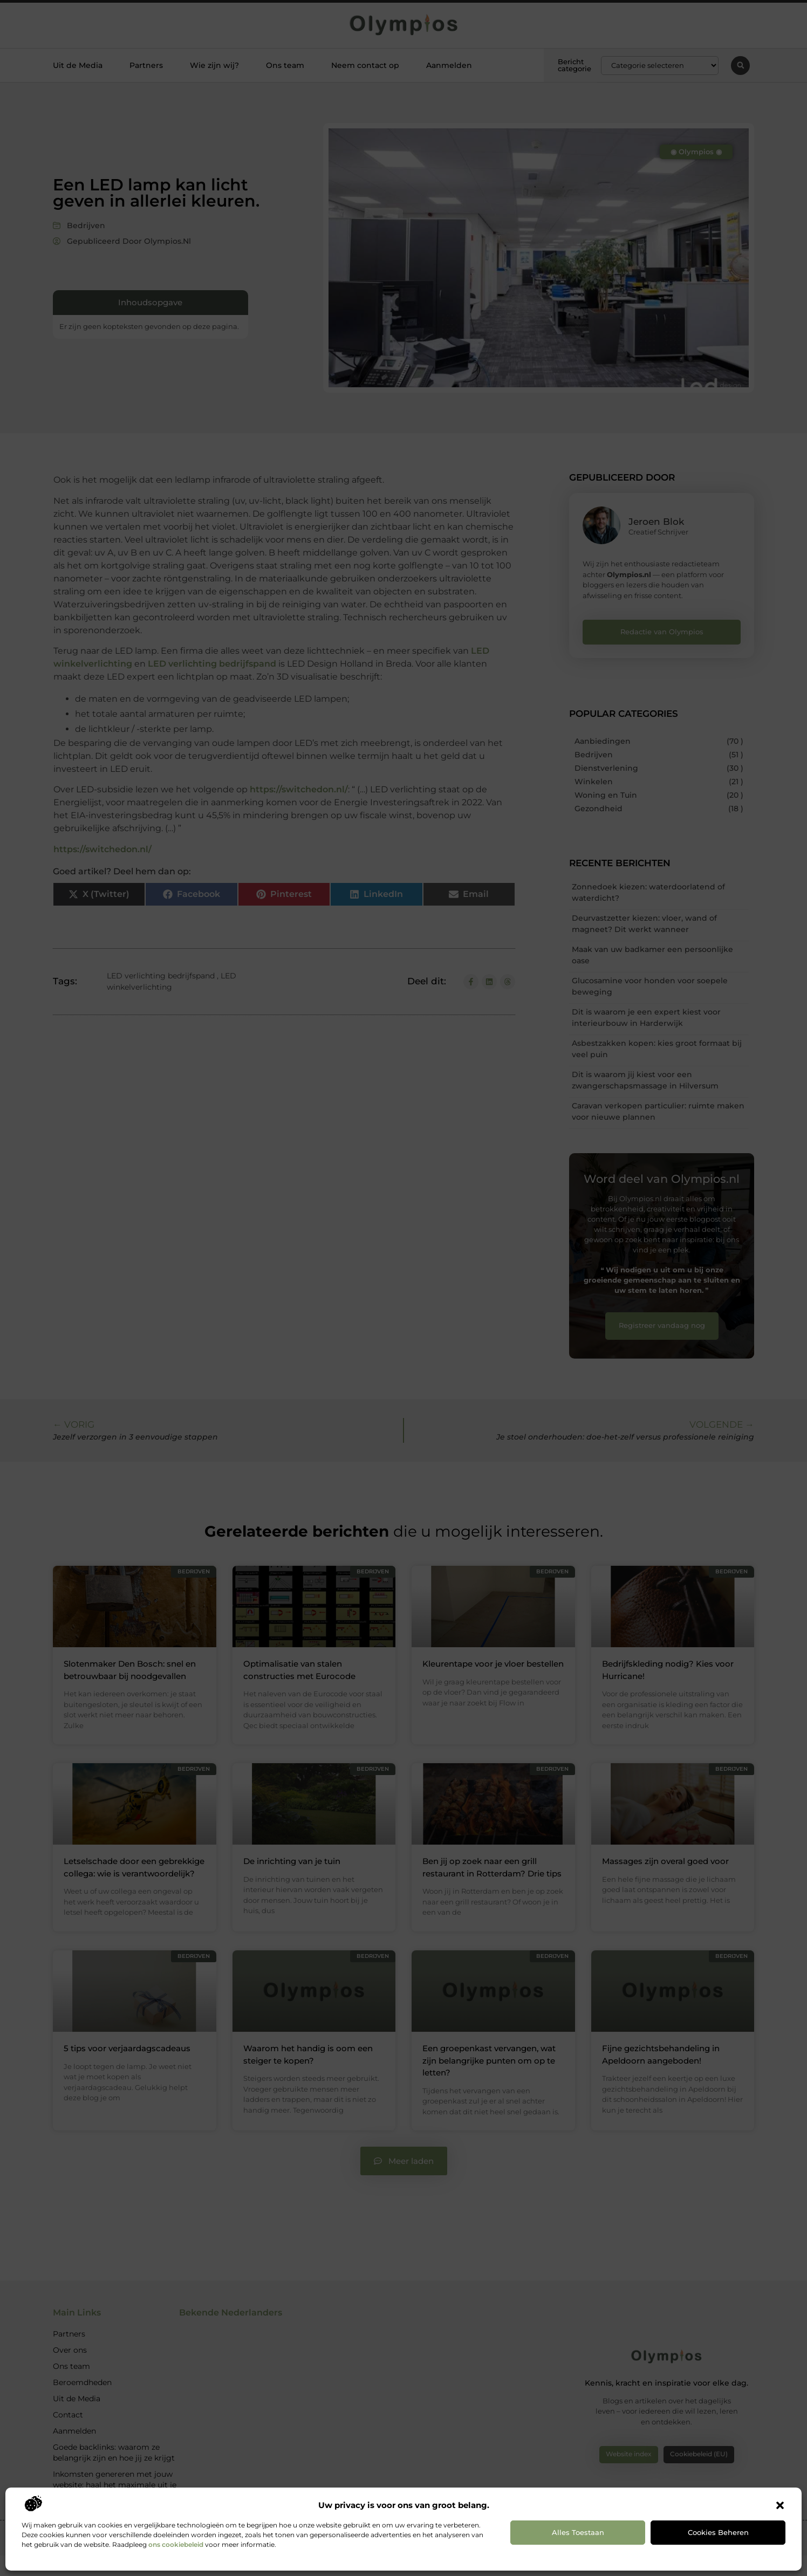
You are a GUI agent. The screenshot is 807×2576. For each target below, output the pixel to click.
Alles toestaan (578, 2532)
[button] (780, 2505)
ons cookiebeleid (175, 2544)
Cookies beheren (718, 2532)
